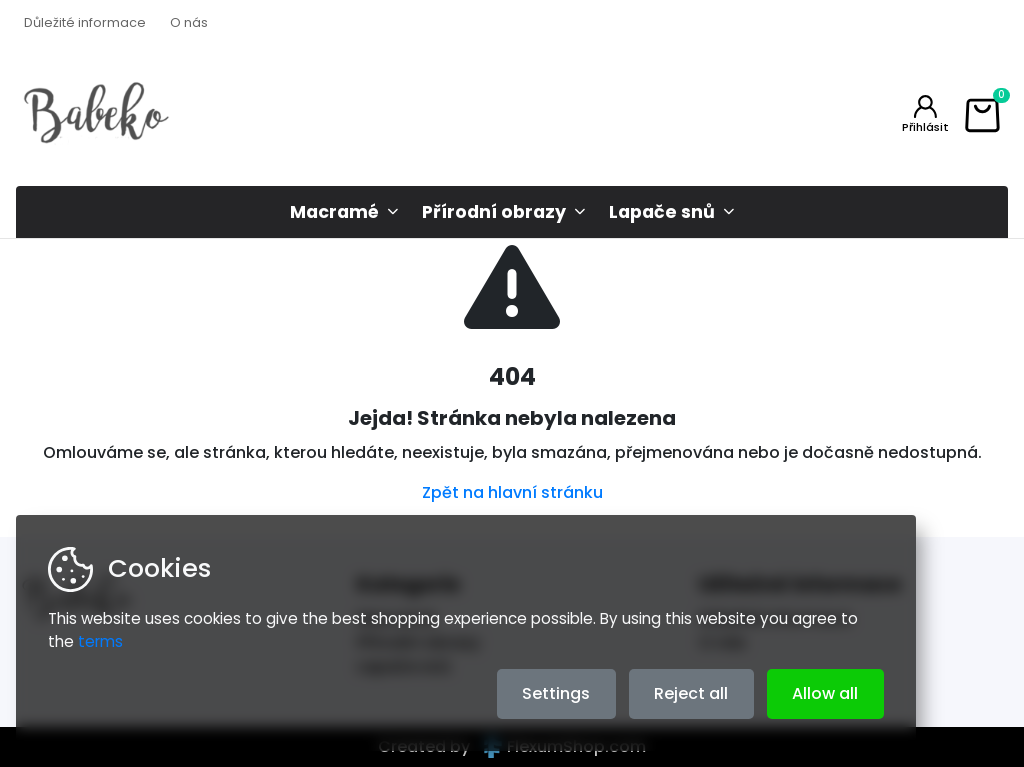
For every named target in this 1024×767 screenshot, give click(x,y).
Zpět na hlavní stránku (512, 492)
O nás (189, 22)
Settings (556, 693)
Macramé (334, 212)
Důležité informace (85, 22)
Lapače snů (662, 212)
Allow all (825, 693)
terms (100, 641)
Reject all (691, 693)
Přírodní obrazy (494, 212)
